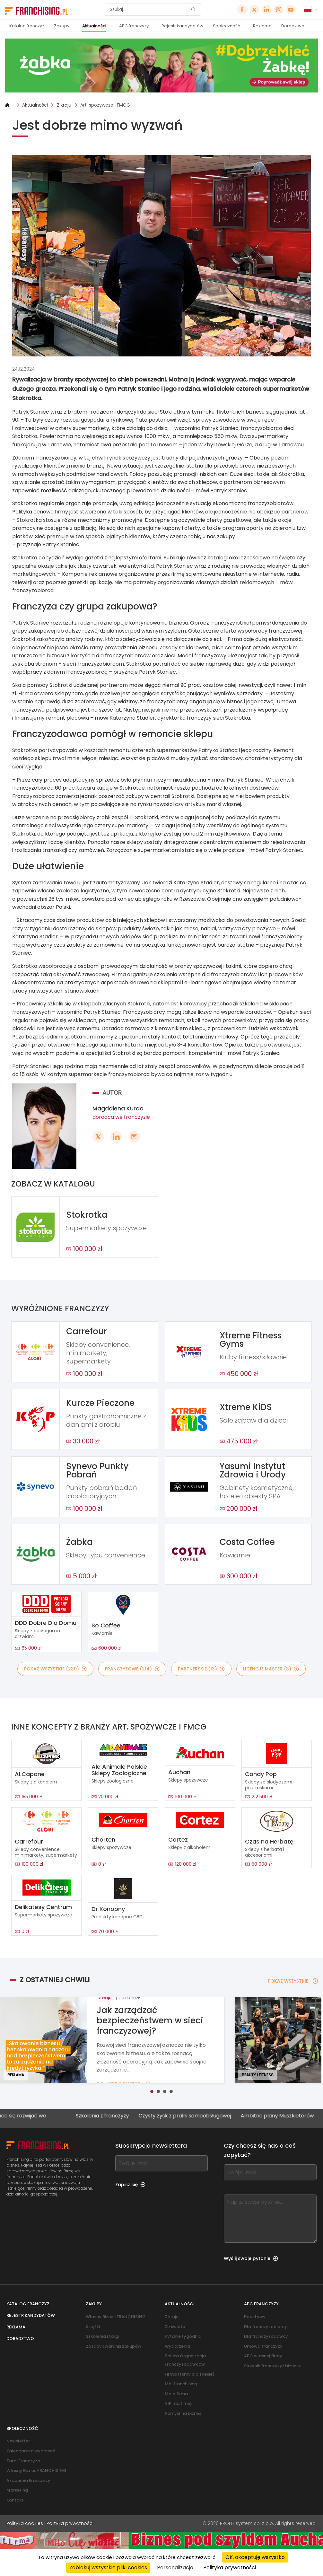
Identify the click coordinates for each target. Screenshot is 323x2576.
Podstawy (255, 2317)
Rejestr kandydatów (182, 26)
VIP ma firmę (178, 2403)
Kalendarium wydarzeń (30, 2451)
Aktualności (94, 26)
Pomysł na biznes (183, 2413)
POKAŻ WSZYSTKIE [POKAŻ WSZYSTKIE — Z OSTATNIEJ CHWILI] (293, 1981)
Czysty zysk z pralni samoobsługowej (210, 2116)
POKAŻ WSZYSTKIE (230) (55, 1669)
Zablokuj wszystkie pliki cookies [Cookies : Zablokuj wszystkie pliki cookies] (108, 2567)
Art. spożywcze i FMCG (105, 105)
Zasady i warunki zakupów (113, 2346)
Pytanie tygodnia (183, 2336)
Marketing (17, 2490)
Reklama (262, 26)
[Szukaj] (148, 9)
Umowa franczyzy (263, 2346)
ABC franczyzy (134, 26)
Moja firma (176, 2394)
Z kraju (64, 105)
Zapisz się (130, 2184)
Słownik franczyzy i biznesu (272, 2366)
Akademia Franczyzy (28, 2480)
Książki (93, 2327)
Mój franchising (181, 2384)
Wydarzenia (177, 2346)
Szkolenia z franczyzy (127, 2116)
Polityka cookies (24, 2523)
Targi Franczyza (23, 2461)
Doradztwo (292, 26)
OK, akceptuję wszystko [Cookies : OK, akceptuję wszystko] (255, 2557)
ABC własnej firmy (263, 2356)
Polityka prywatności (70, 2523)
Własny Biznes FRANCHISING (116, 2317)
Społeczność (226, 26)
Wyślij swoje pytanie (251, 2258)
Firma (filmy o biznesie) (189, 2374)
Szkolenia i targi (102, 2336)
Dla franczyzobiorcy (265, 2327)
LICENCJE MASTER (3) (271, 1669)
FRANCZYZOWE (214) (132, 1669)
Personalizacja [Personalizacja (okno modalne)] (175, 2567)
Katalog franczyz (26, 26)
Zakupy (61, 26)
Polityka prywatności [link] (229, 2567)
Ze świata (175, 2327)
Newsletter (18, 2441)
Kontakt (14, 2500)
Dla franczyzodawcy (266, 2336)
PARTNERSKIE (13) (201, 1669)
